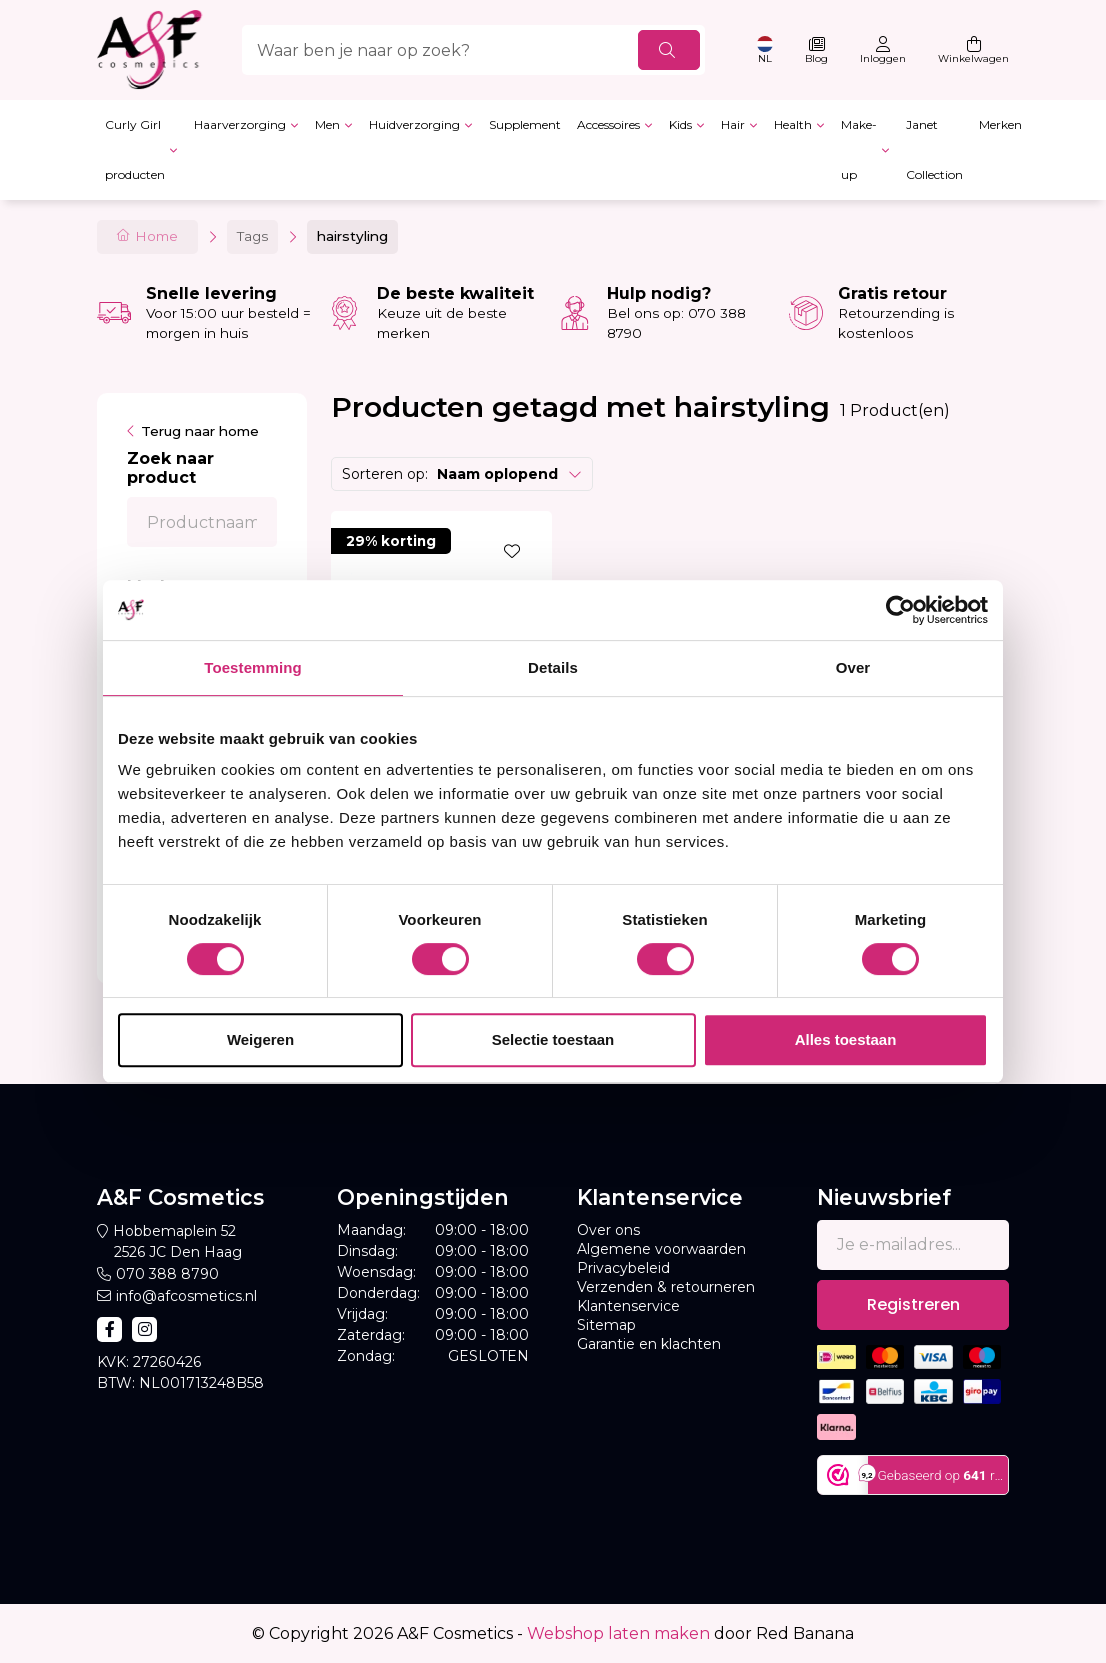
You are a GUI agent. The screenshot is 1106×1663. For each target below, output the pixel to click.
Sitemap (606, 1325)
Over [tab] (853, 667)
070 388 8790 (167, 1274)
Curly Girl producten (135, 149)
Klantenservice (628, 1306)
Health (793, 124)
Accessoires (608, 124)
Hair (733, 124)
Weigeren (260, 1039)
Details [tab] (553, 667)
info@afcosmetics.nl (186, 1296)
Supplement (525, 124)
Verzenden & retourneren (666, 1287)
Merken (1000, 124)
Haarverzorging (240, 124)
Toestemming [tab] (253, 667)
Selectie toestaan (553, 1039)
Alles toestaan (846, 1039)
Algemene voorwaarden (661, 1249)
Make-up (859, 149)
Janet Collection (934, 149)
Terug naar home (200, 431)
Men (327, 124)
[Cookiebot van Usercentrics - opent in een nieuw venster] (900, 610)
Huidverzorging (414, 124)
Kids (680, 124)
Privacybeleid (623, 1268)
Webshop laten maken (618, 1633)
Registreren (913, 1304)
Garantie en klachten (649, 1344)
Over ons (608, 1230)
